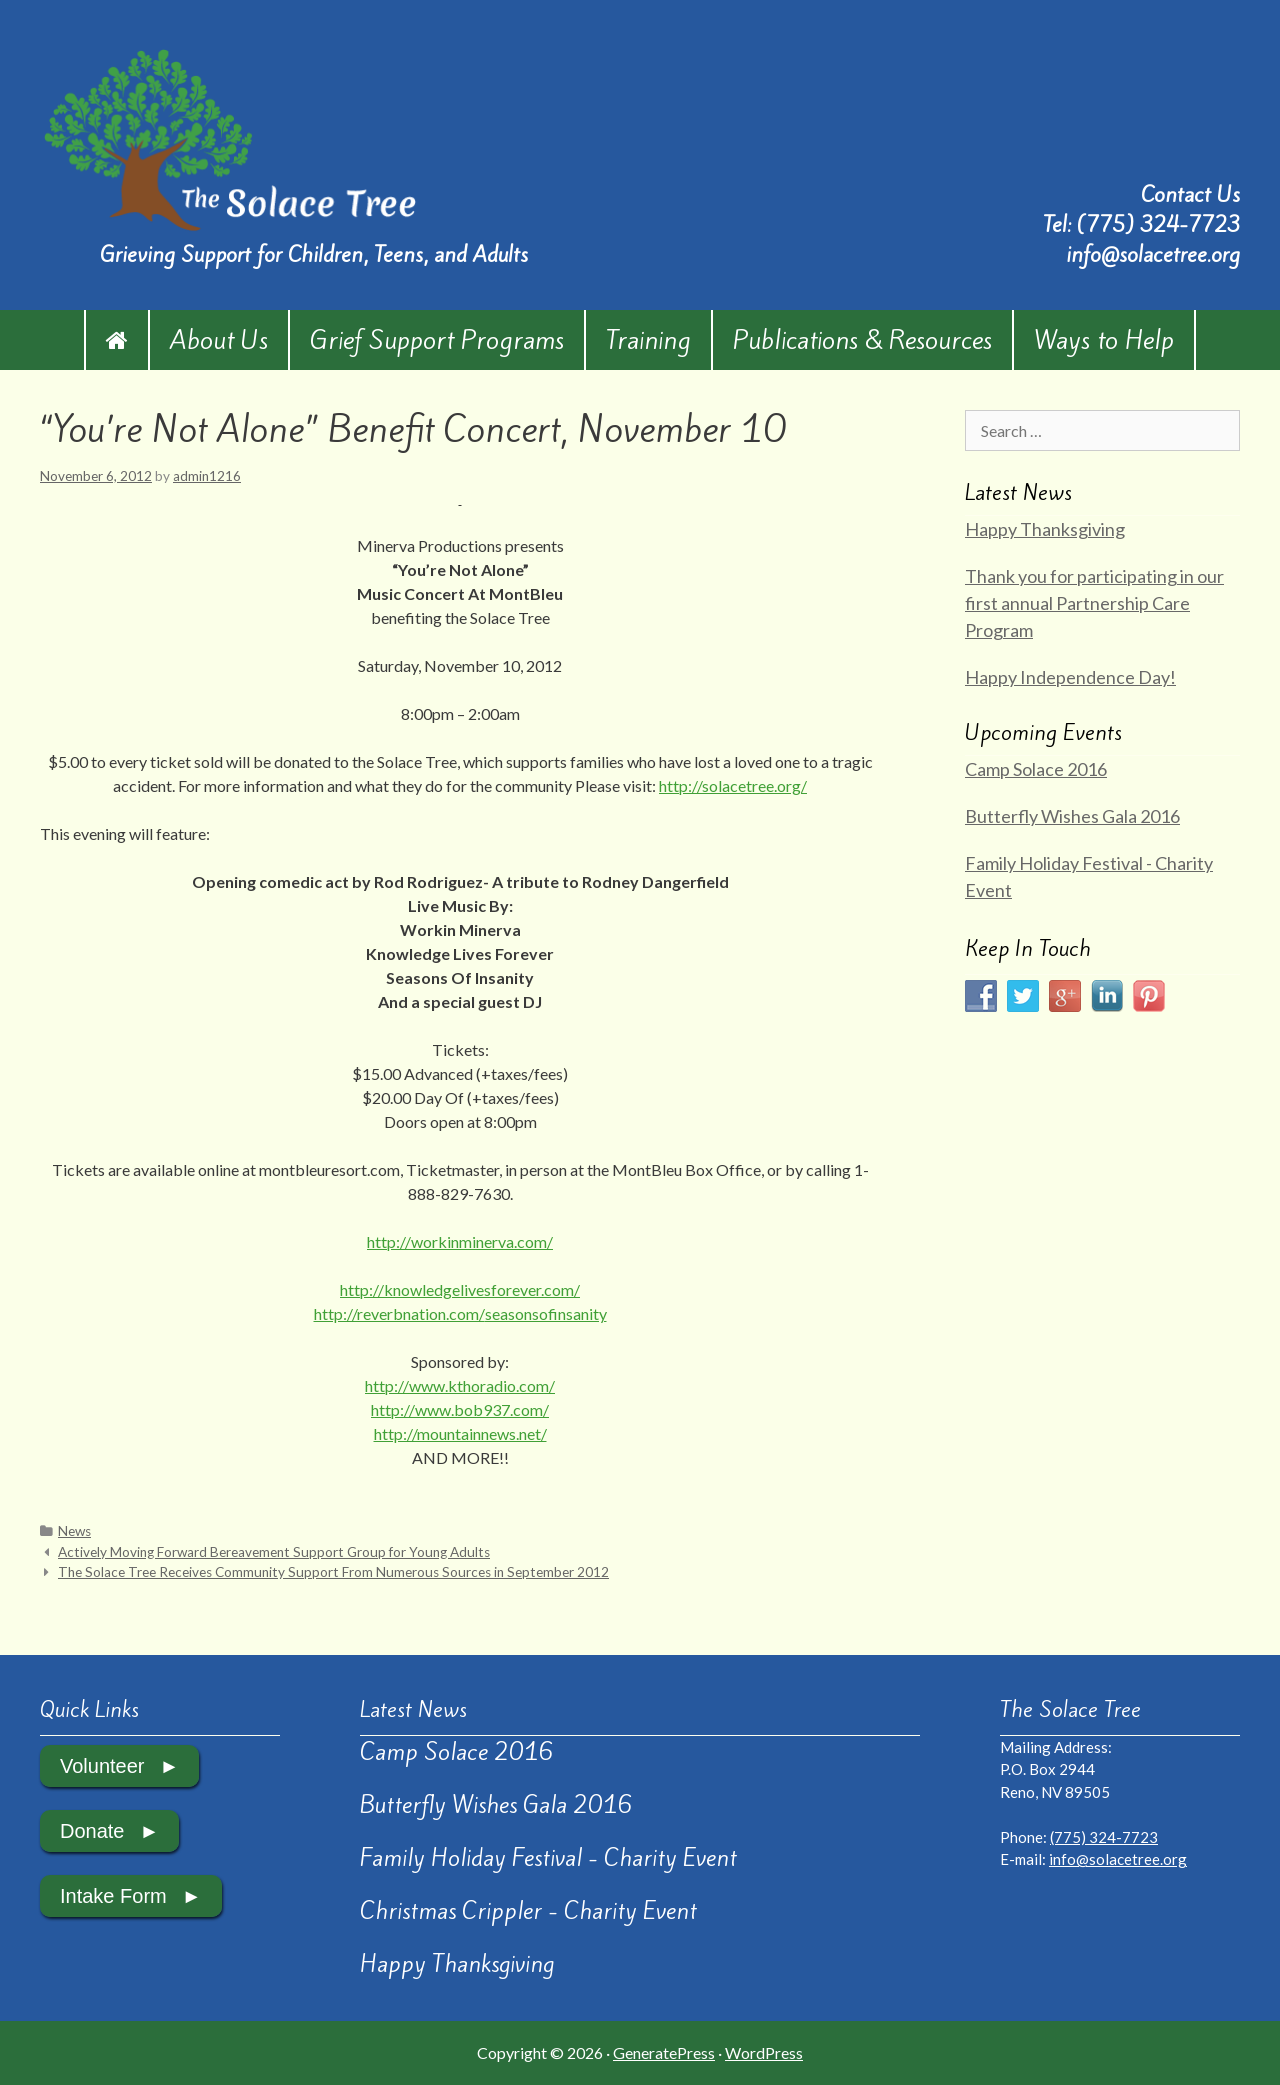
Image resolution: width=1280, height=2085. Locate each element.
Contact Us (1190, 194)
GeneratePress (664, 2052)
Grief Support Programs (437, 340)
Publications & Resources (862, 340)
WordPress (764, 2052)
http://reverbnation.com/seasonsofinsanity (460, 1313)
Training (648, 340)
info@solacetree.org (1153, 254)
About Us (219, 340)
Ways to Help (1104, 340)
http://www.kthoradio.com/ (460, 1385)
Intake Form (113, 1896)
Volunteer (102, 1766)
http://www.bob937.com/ (460, 1409)
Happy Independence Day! (1070, 677)
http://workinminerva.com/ (460, 1241)
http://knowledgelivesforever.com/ (460, 1289)
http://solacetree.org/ (733, 785)
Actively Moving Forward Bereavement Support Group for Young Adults (274, 1552)
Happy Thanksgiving (1045, 529)
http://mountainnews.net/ (460, 1433)
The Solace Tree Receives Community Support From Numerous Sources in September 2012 (333, 1572)
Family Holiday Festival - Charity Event (548, 1858)
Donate (92, 1831)
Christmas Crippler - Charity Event (528, 1911)
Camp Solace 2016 (1036, 769)
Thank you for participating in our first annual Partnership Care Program (1094, 603)
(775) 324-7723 (1158, 224)
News (74, 1531)
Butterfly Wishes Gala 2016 (1072, 816)
